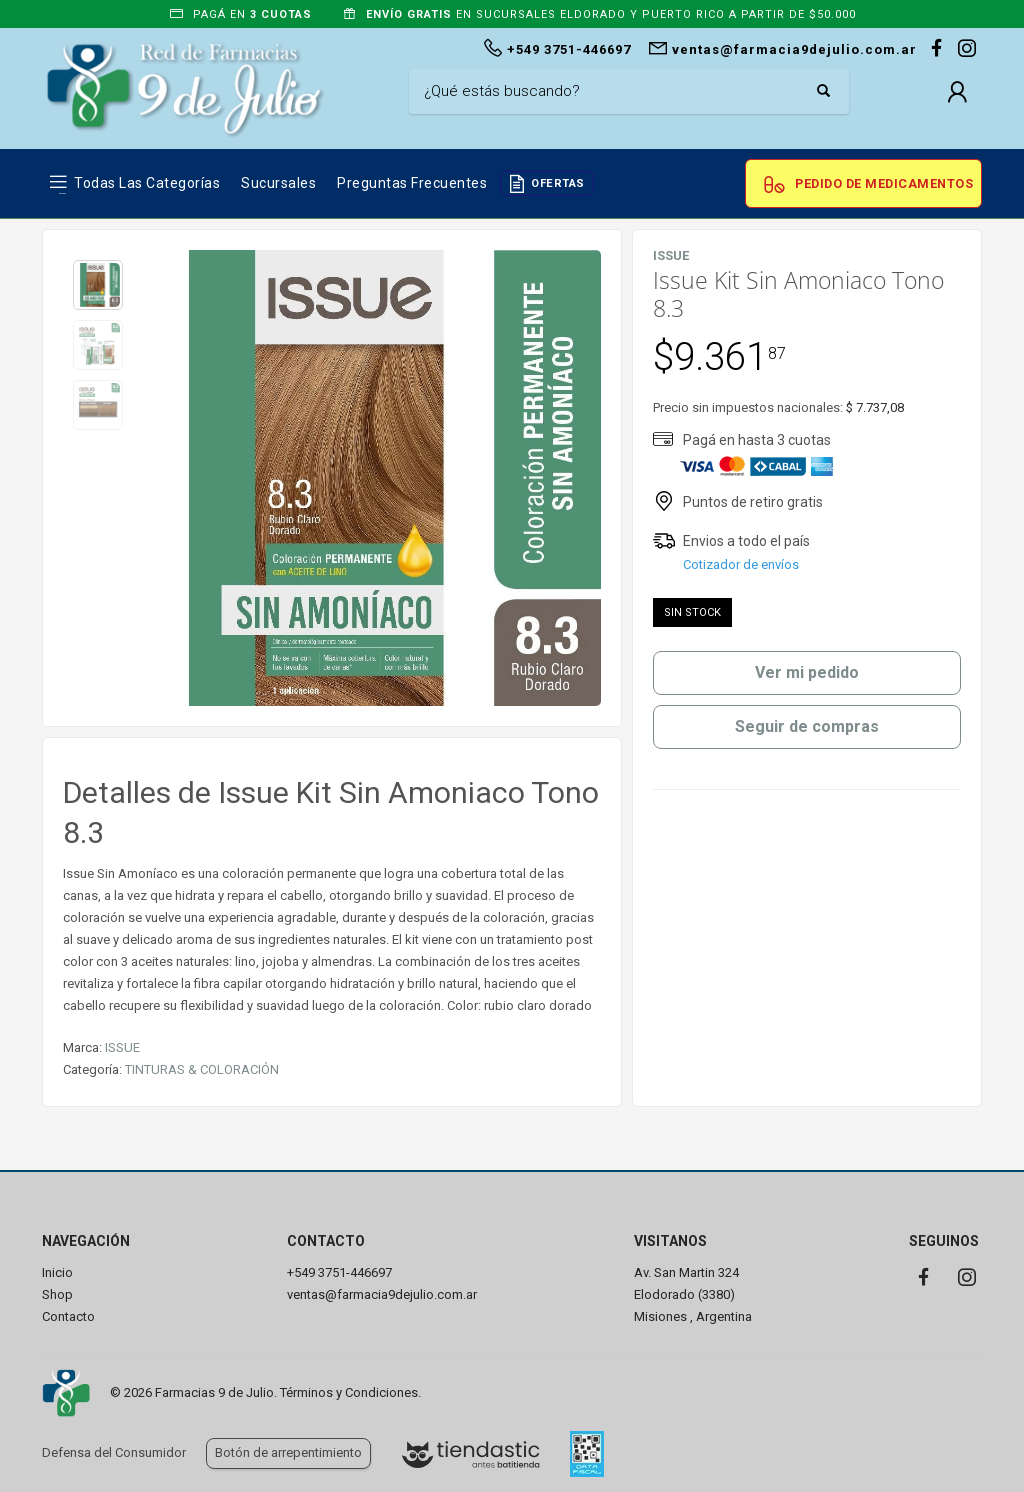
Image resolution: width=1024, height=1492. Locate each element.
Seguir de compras (807, 726)
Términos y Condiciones (349, 1392)
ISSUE (122, 1047)
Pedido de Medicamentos (884, 183)
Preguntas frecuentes (412, 183)
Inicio (57, 1272)
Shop (57, 1294)
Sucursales (278, 183)
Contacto (68, 1316)
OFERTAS (558, 183)
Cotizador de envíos (741, 564)
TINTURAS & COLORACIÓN (202, 1069)
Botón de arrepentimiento (288, 1452)
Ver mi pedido (807, 672)
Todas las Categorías (147, 183)
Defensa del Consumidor (114, 1452)
